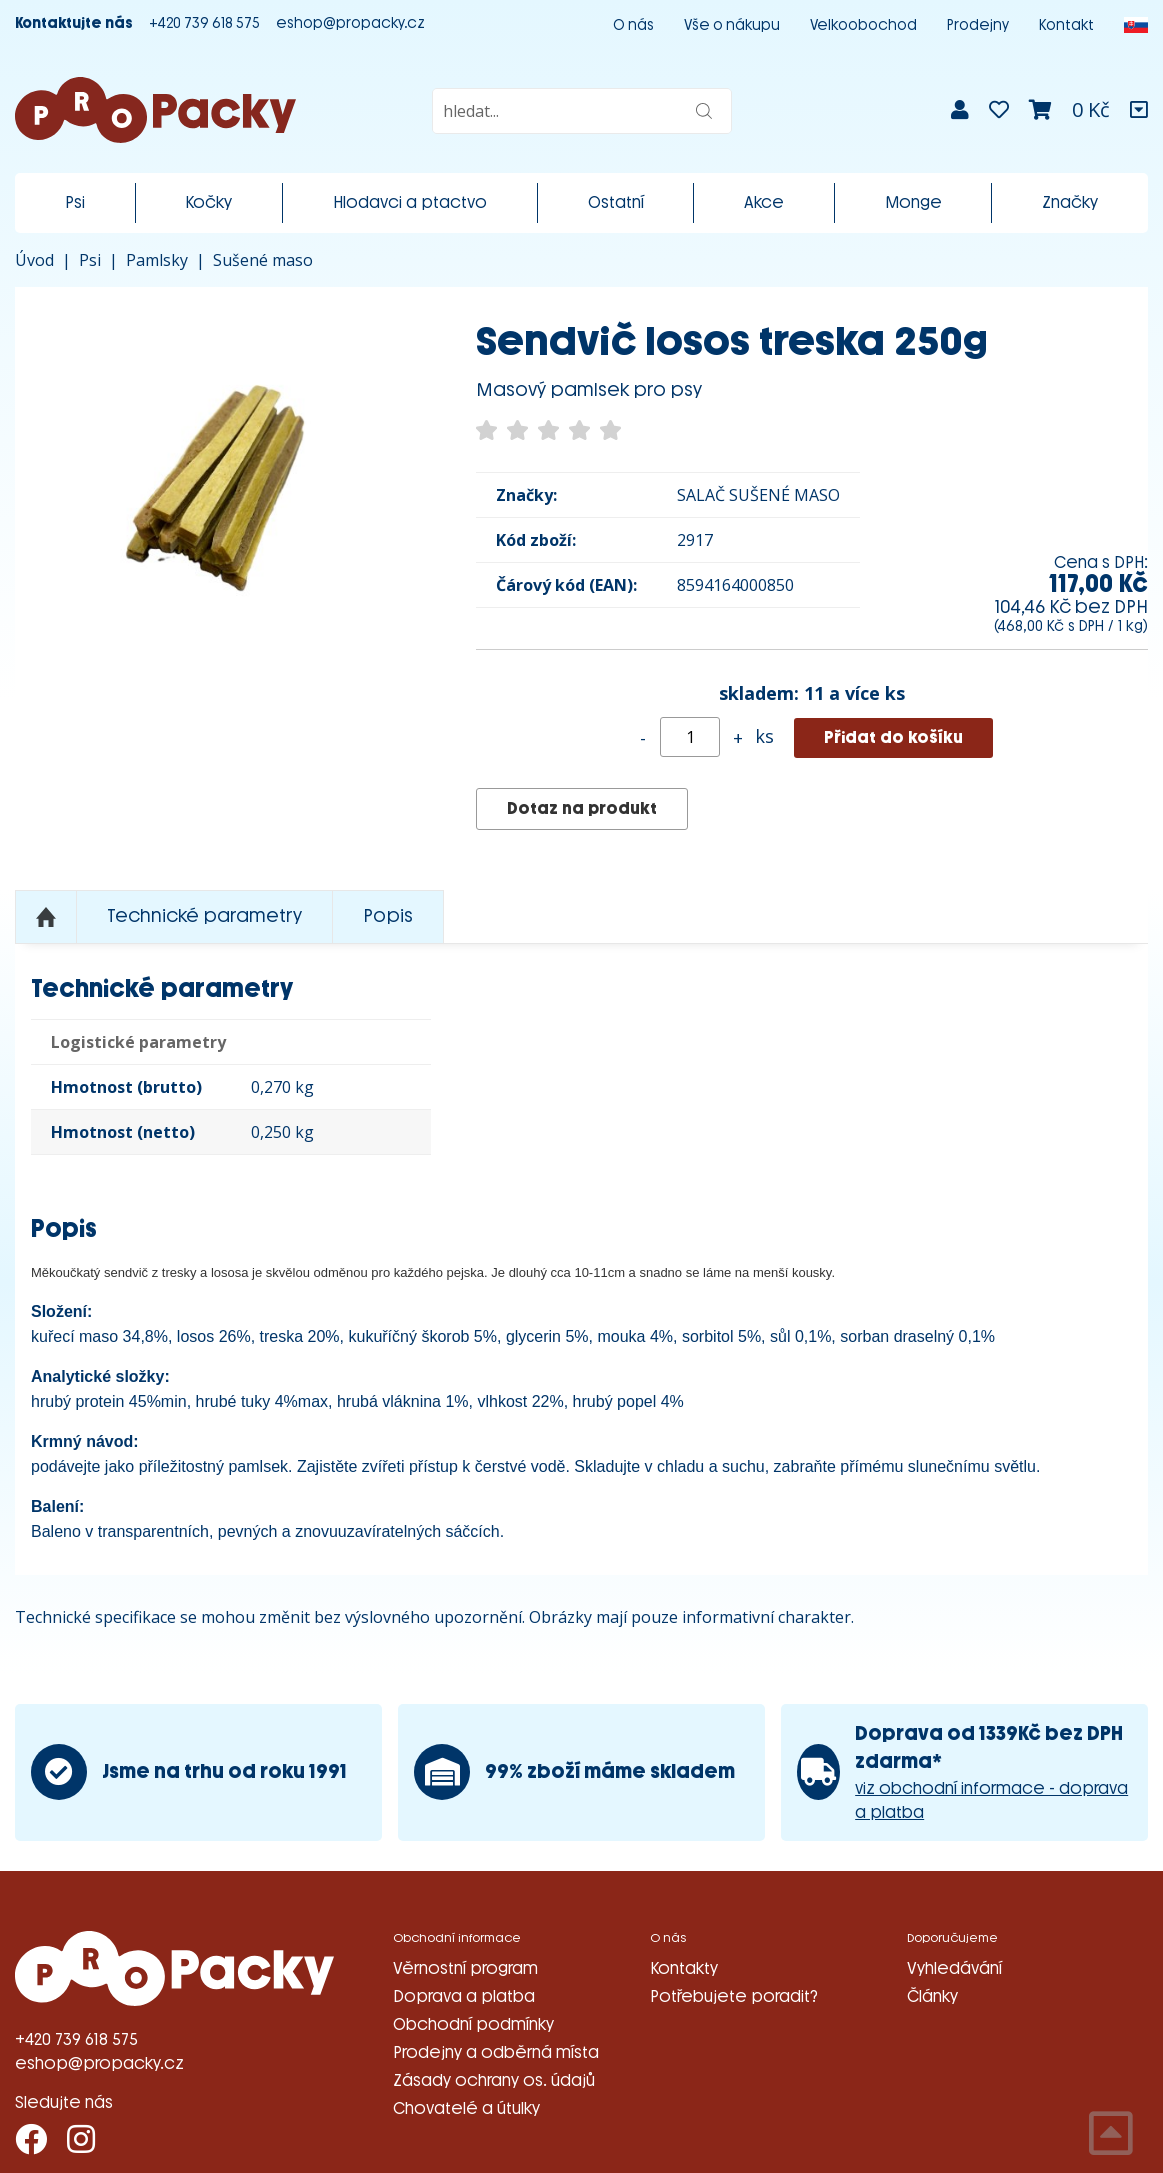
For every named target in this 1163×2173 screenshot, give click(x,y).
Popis (388, 916)
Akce (764, 202)
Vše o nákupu (732, 25)
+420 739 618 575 (204, 23)
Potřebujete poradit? (734, 1996)
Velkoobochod (863, 25)
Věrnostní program (465, 1968)
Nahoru (46, 917)
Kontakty (684, 1968)
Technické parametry (204, 916)
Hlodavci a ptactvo (410, 202)
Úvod (34, 260)
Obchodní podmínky (473, 2024)
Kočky (208, 202)
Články (932, 1996)
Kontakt (1066, 25)
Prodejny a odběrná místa (496, 2052)
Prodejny (978, 25)
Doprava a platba (464, 1996)
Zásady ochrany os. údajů (494, 2080)
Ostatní (616, 202)
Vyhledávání (954, 1968)
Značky (1070, 202)
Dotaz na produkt (582, 808)
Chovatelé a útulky (466, 2108)
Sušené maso (263, 260)
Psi (75, 202)
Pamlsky (157, 260)
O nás (633, 25)
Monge (913, 202)
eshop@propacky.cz (350, 23)
